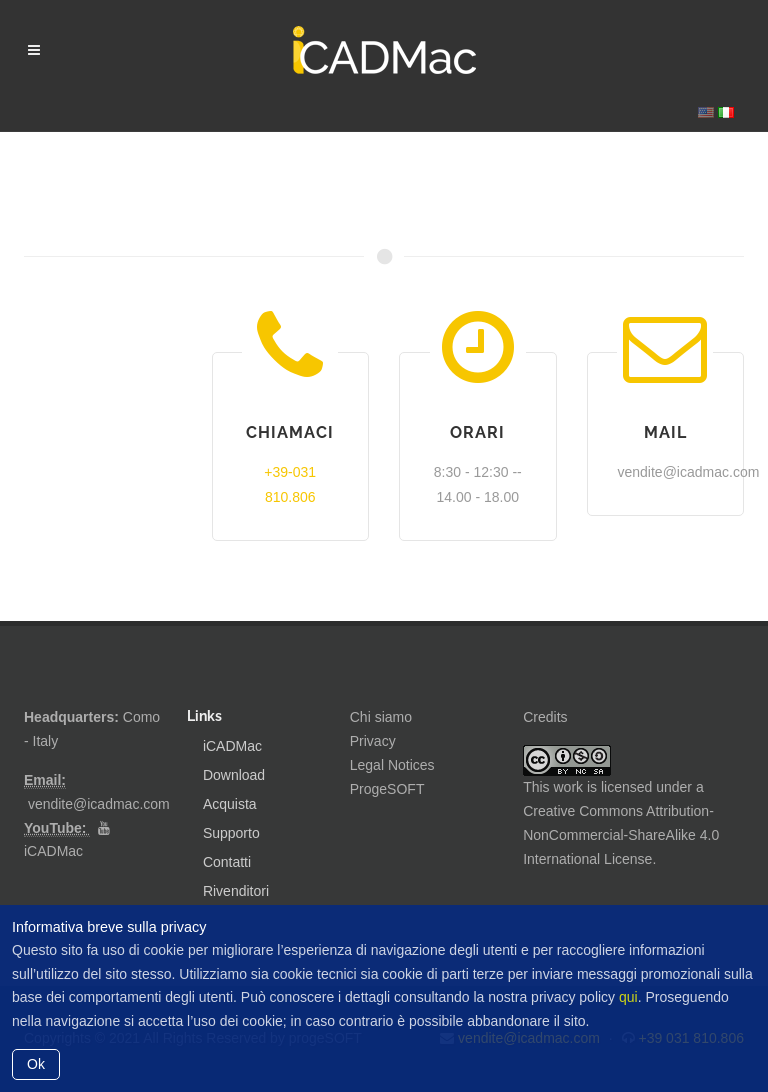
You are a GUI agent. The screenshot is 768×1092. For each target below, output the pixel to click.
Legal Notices (392, 765)
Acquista (230, 804)
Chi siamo (381, 717)
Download (234, 775)
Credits (545, 717)
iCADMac (53, 851)
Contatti (227, 862)
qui (628, 997)
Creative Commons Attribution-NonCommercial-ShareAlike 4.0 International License (621, 835)
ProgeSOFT (387, 789)
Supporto (231, 833)
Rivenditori (236, 891)
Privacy (373, 741)
